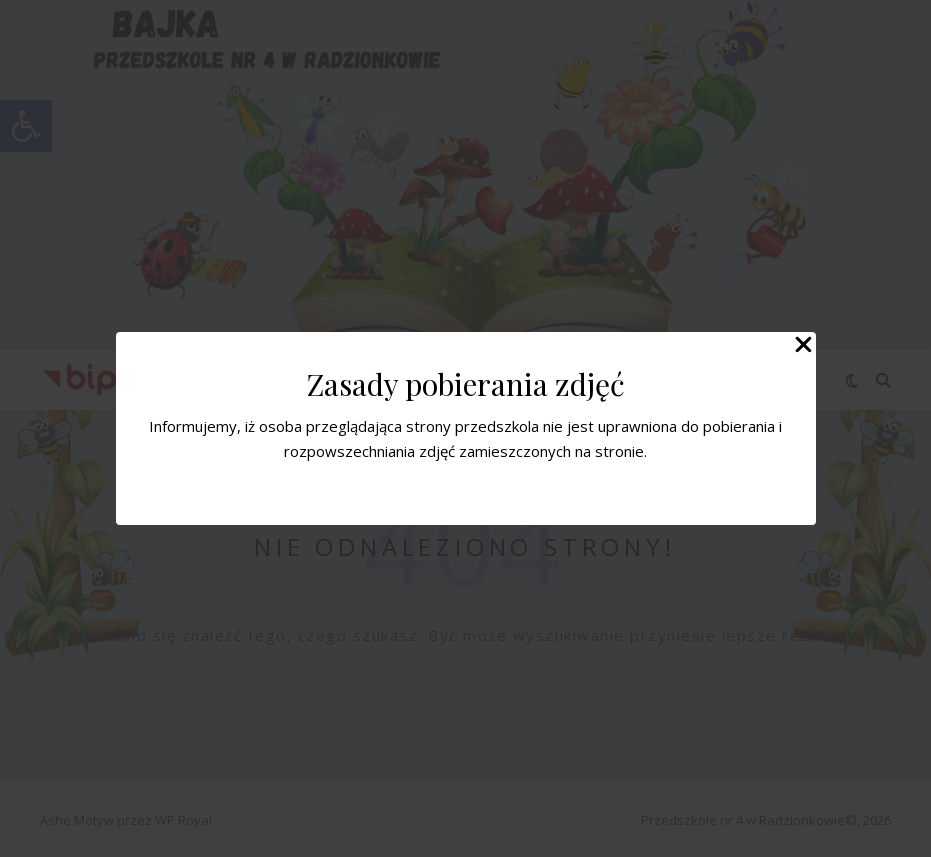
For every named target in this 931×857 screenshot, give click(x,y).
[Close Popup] (803, 346)
